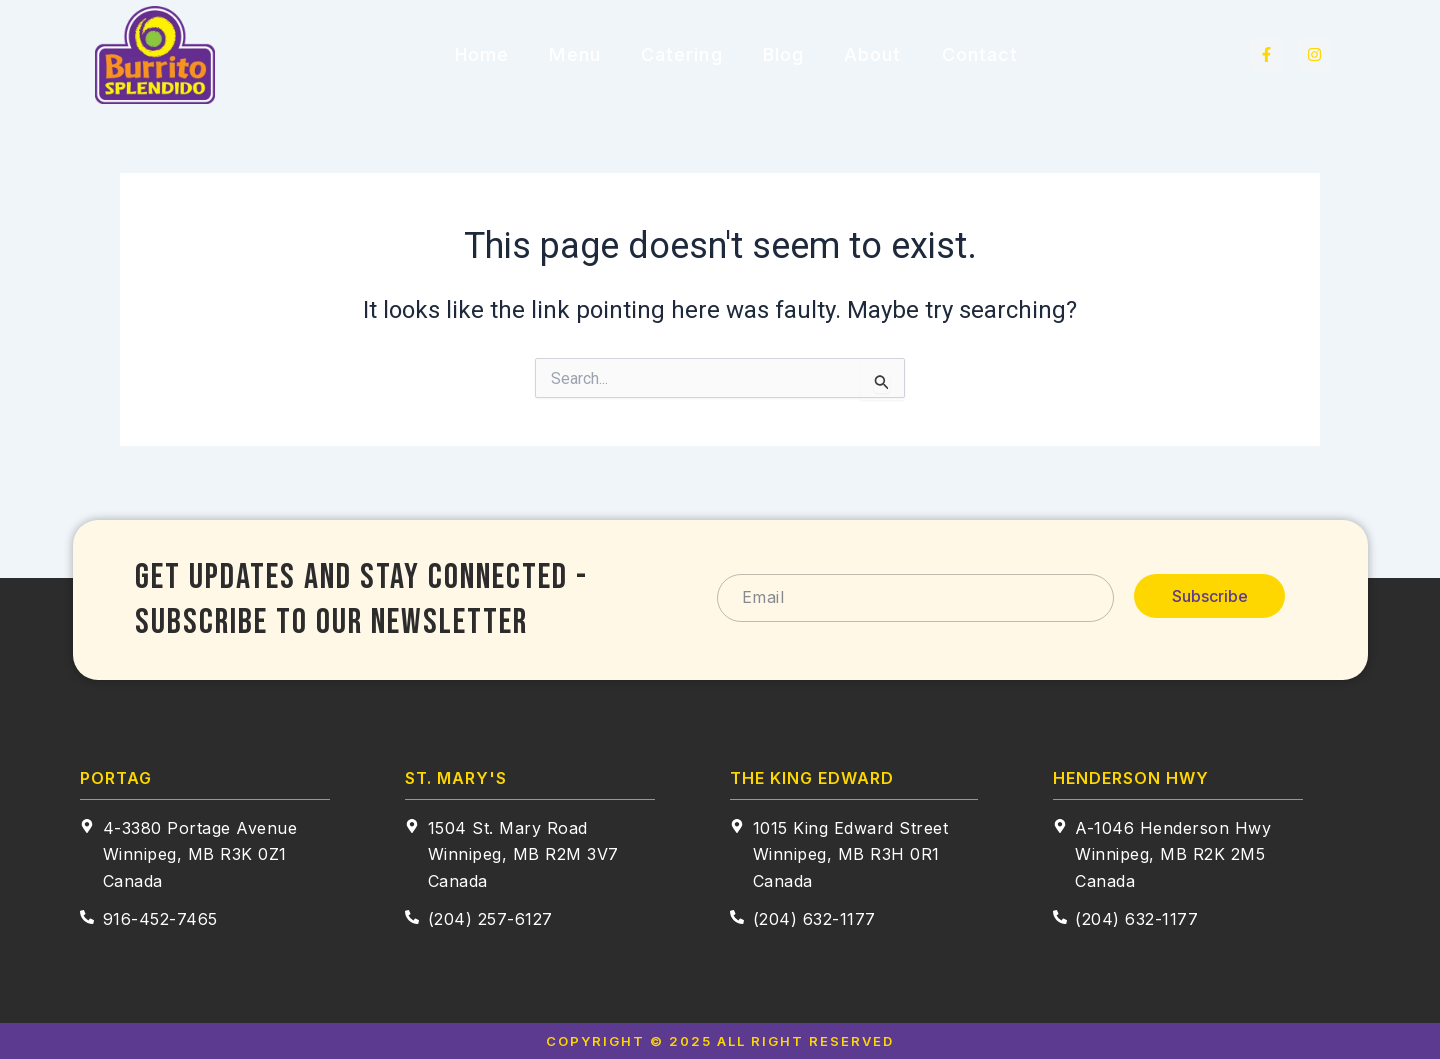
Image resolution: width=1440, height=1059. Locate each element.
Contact (980, 54)
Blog (783, 54)
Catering (682, 54)
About (873, 54)
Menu (574, 54)
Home (482, 54)
